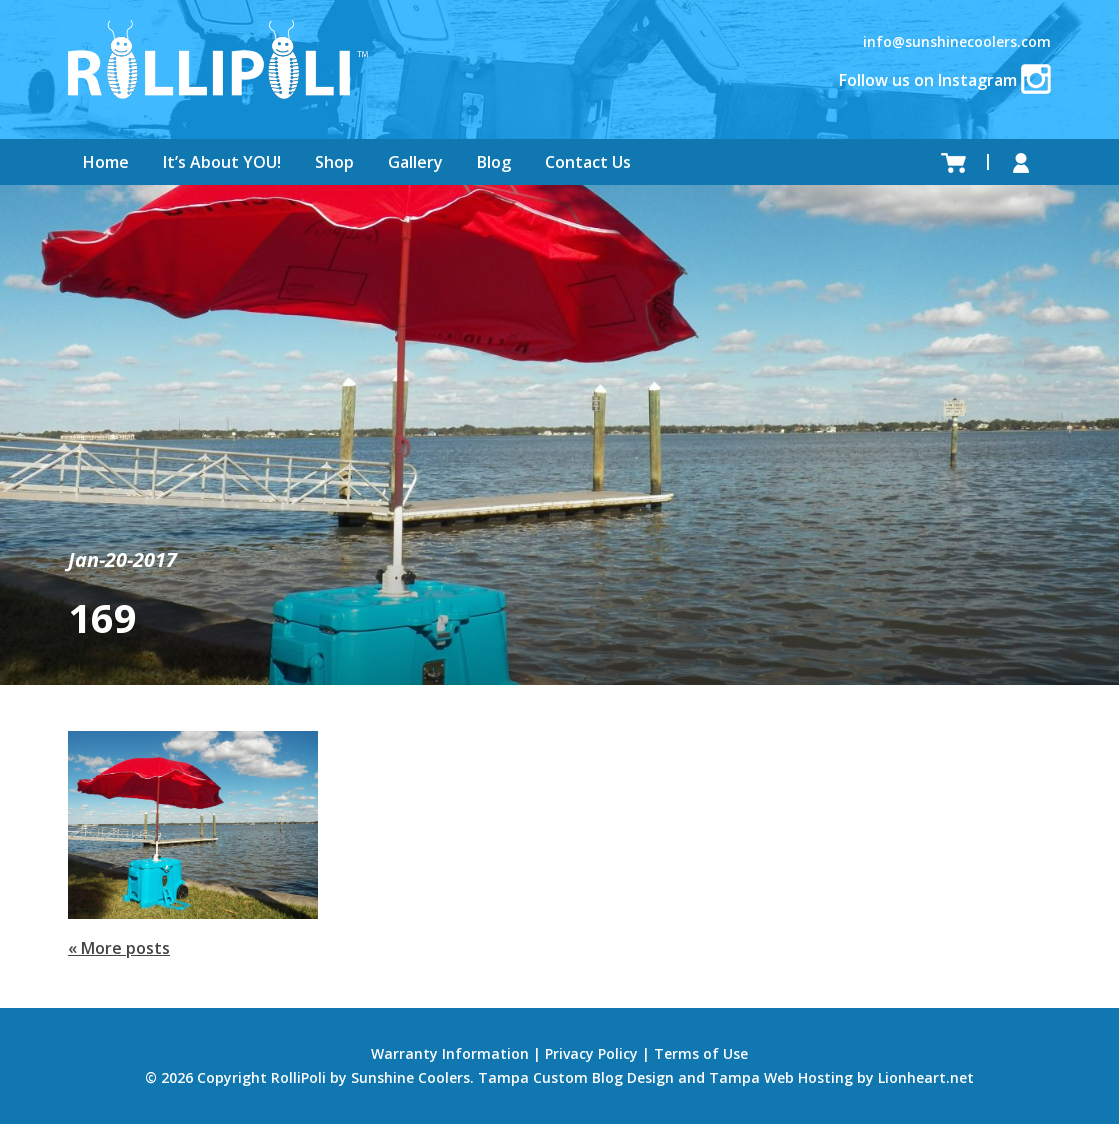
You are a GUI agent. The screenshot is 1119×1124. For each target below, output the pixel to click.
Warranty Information (450, 1053)
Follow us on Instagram (945, 80)
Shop (334, 162)
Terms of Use (701, 1053)
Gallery (415, 162)
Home (106, 162)
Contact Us (588, 162)
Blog (494, 162)
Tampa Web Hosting (781, 1077)
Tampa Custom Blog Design (576, 1077)
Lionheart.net (926, 1077)
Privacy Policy (591, 1053)
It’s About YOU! (222, 162)
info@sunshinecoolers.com (957, 41)
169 (102, 617)
